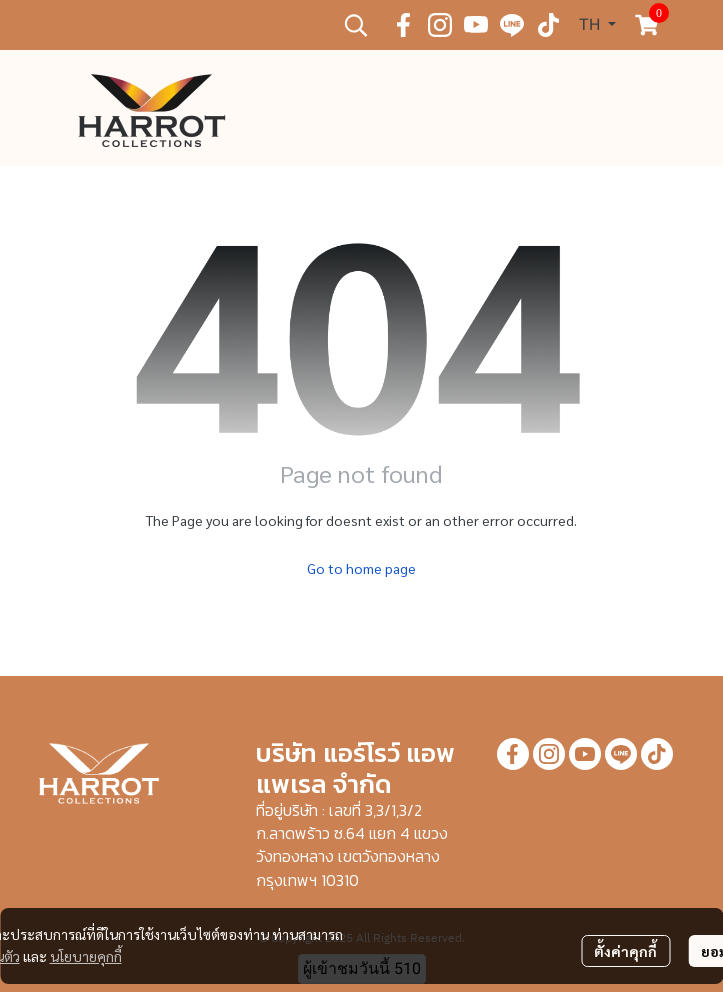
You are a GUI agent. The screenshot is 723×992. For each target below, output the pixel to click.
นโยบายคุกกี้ (86, 956)
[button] (356, 25)
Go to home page (361, 568)
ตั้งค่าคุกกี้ (625, 951)
